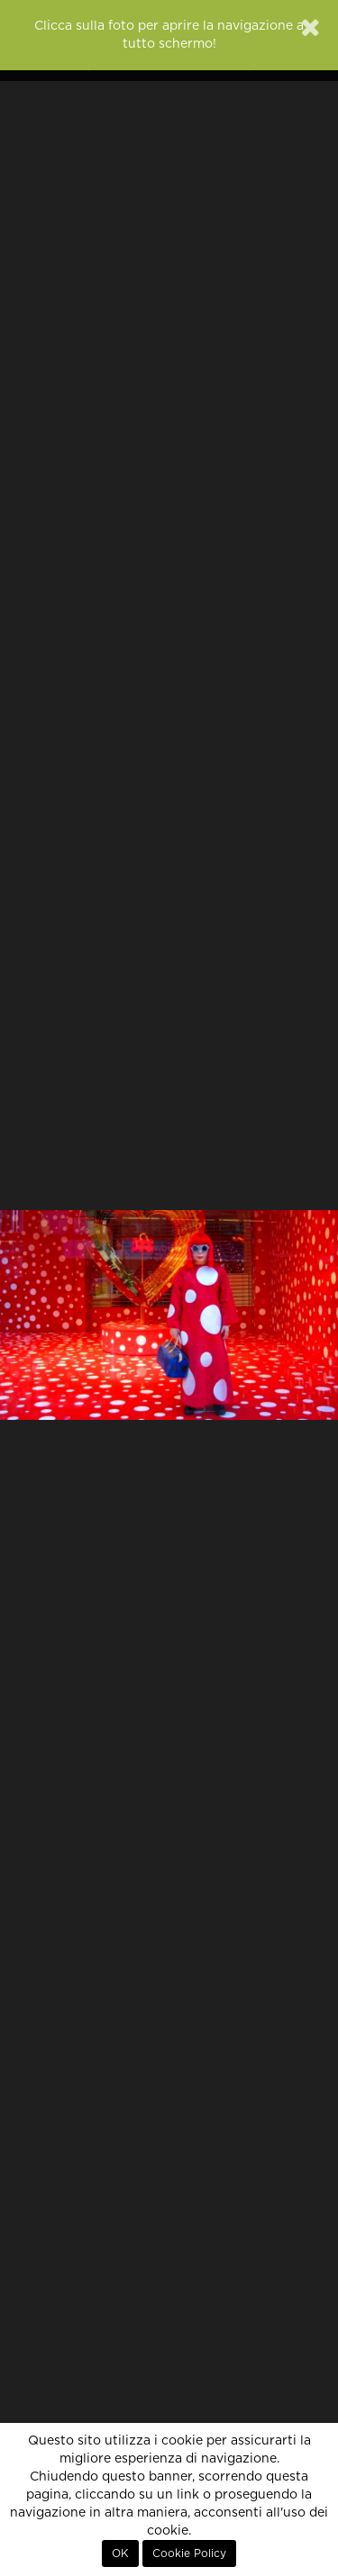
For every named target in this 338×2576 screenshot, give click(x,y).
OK (120, 2553)
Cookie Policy (189, 2553)
